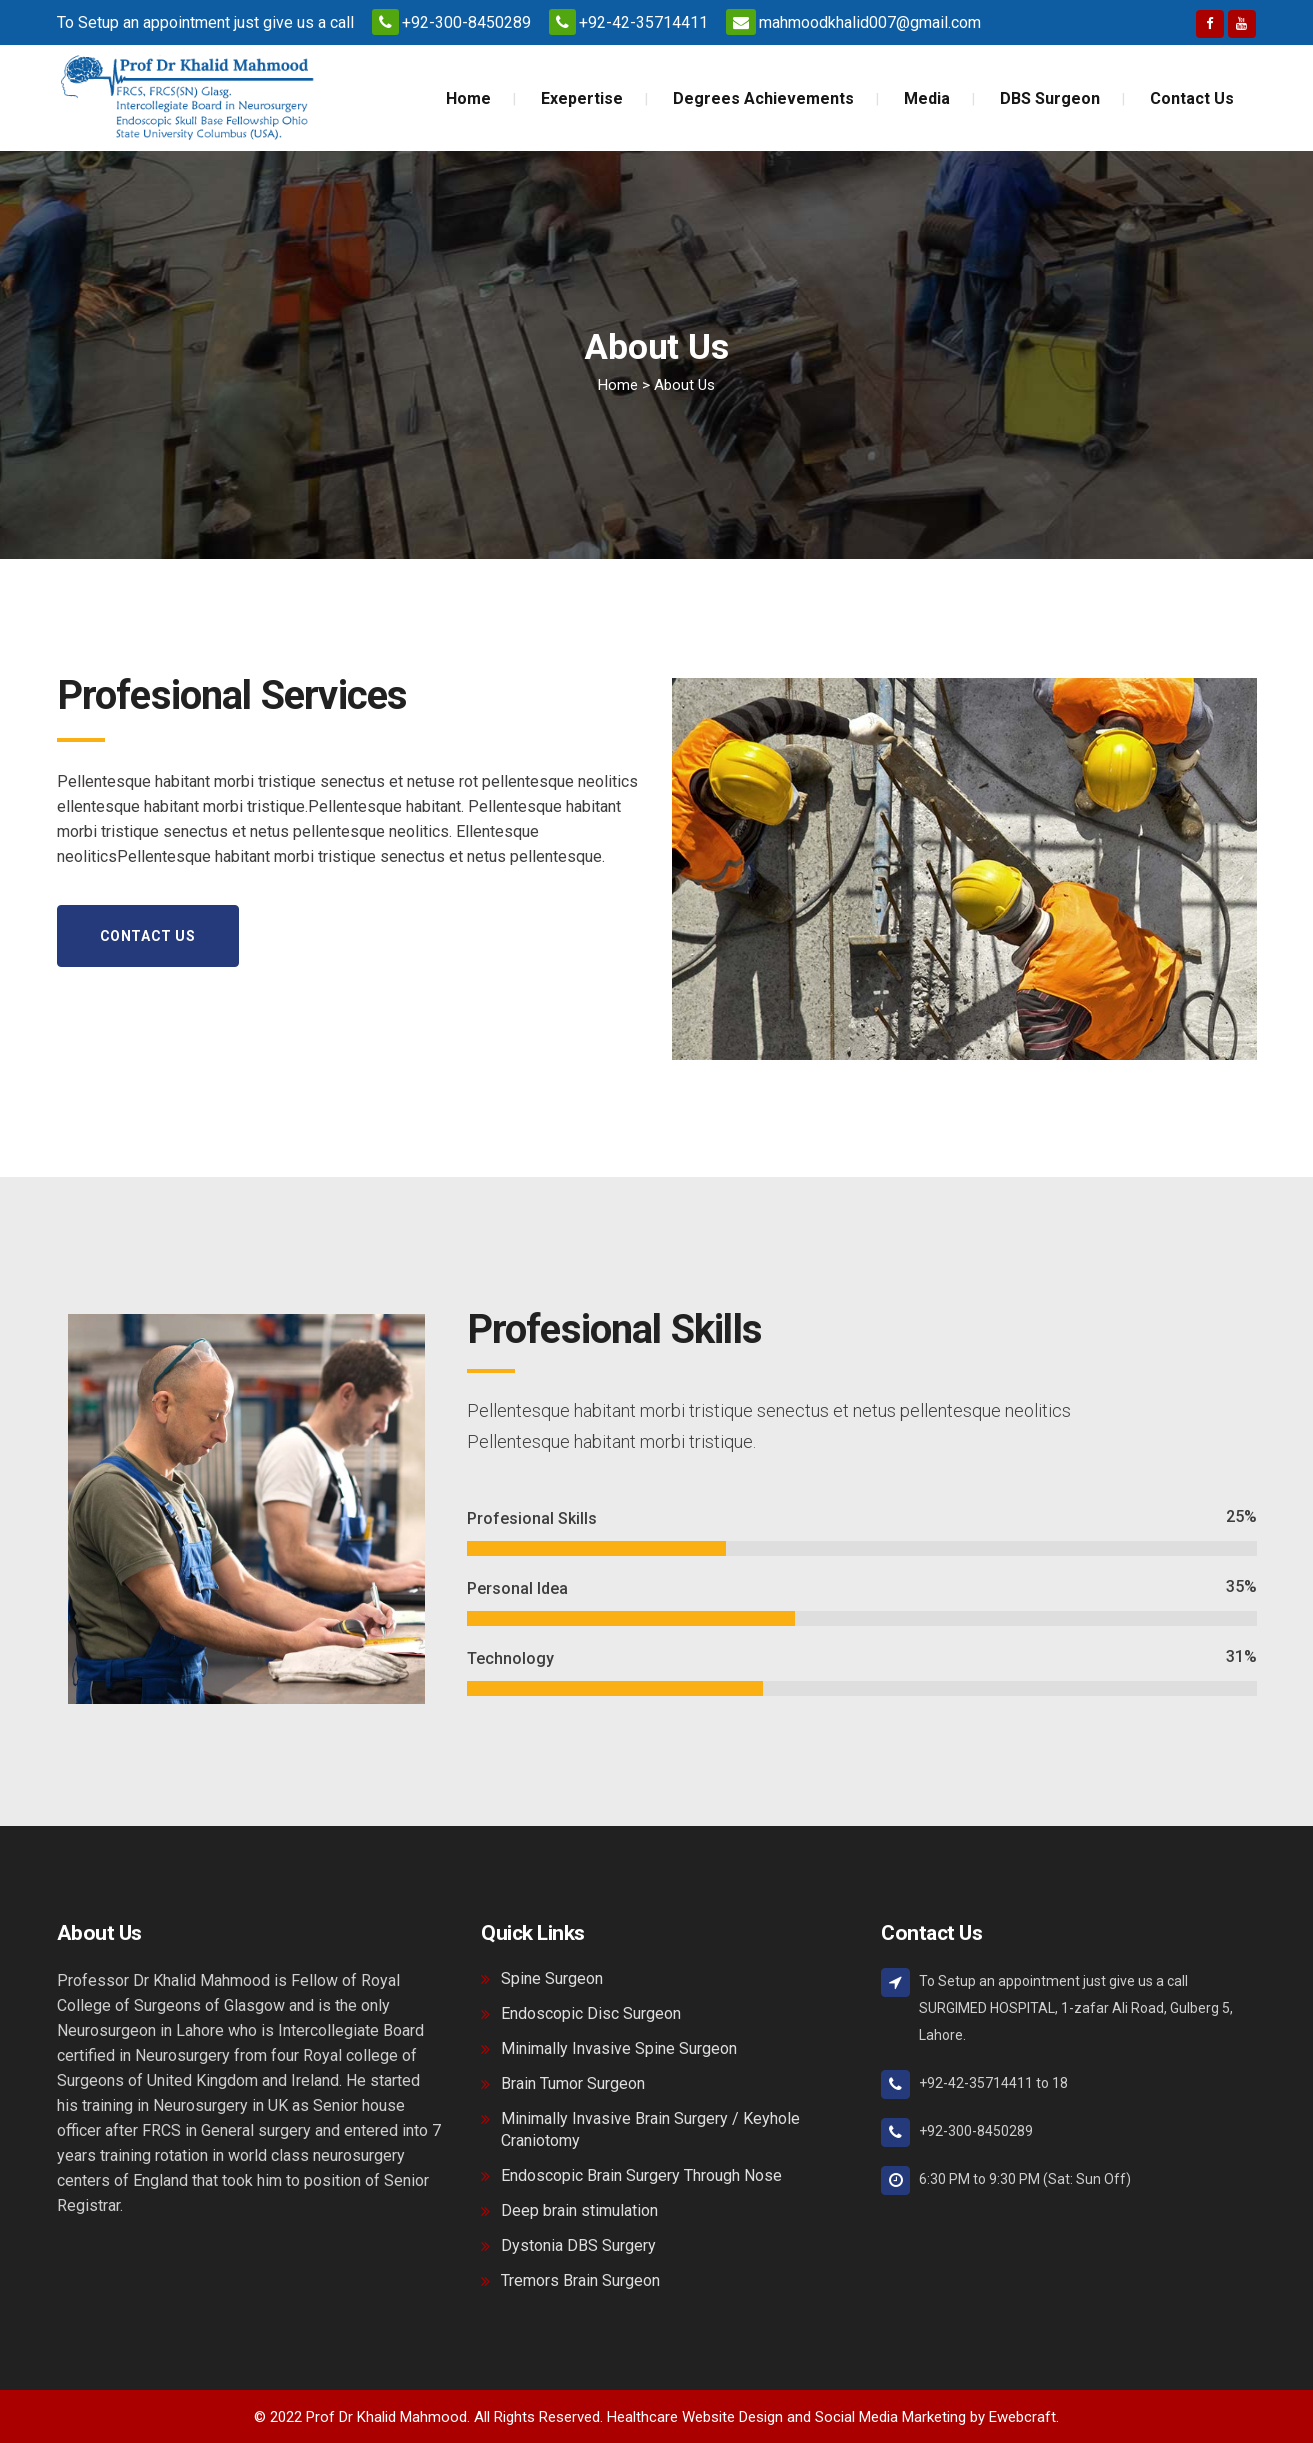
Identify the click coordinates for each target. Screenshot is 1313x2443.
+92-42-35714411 (643, 22)
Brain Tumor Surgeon (573, 2083)
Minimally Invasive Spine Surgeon (619, 2048)
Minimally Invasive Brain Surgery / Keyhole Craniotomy (650, 2129)
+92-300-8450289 (466, 22)
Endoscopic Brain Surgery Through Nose (641, 2175)
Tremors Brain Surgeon (580, 2280)
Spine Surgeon (552, 1978)
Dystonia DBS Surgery (578, 2245)
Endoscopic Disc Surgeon (591, 2013)
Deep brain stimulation (579, 2210)
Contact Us (148, 936)
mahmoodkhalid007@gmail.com (870, 22)
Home (618, 385)
